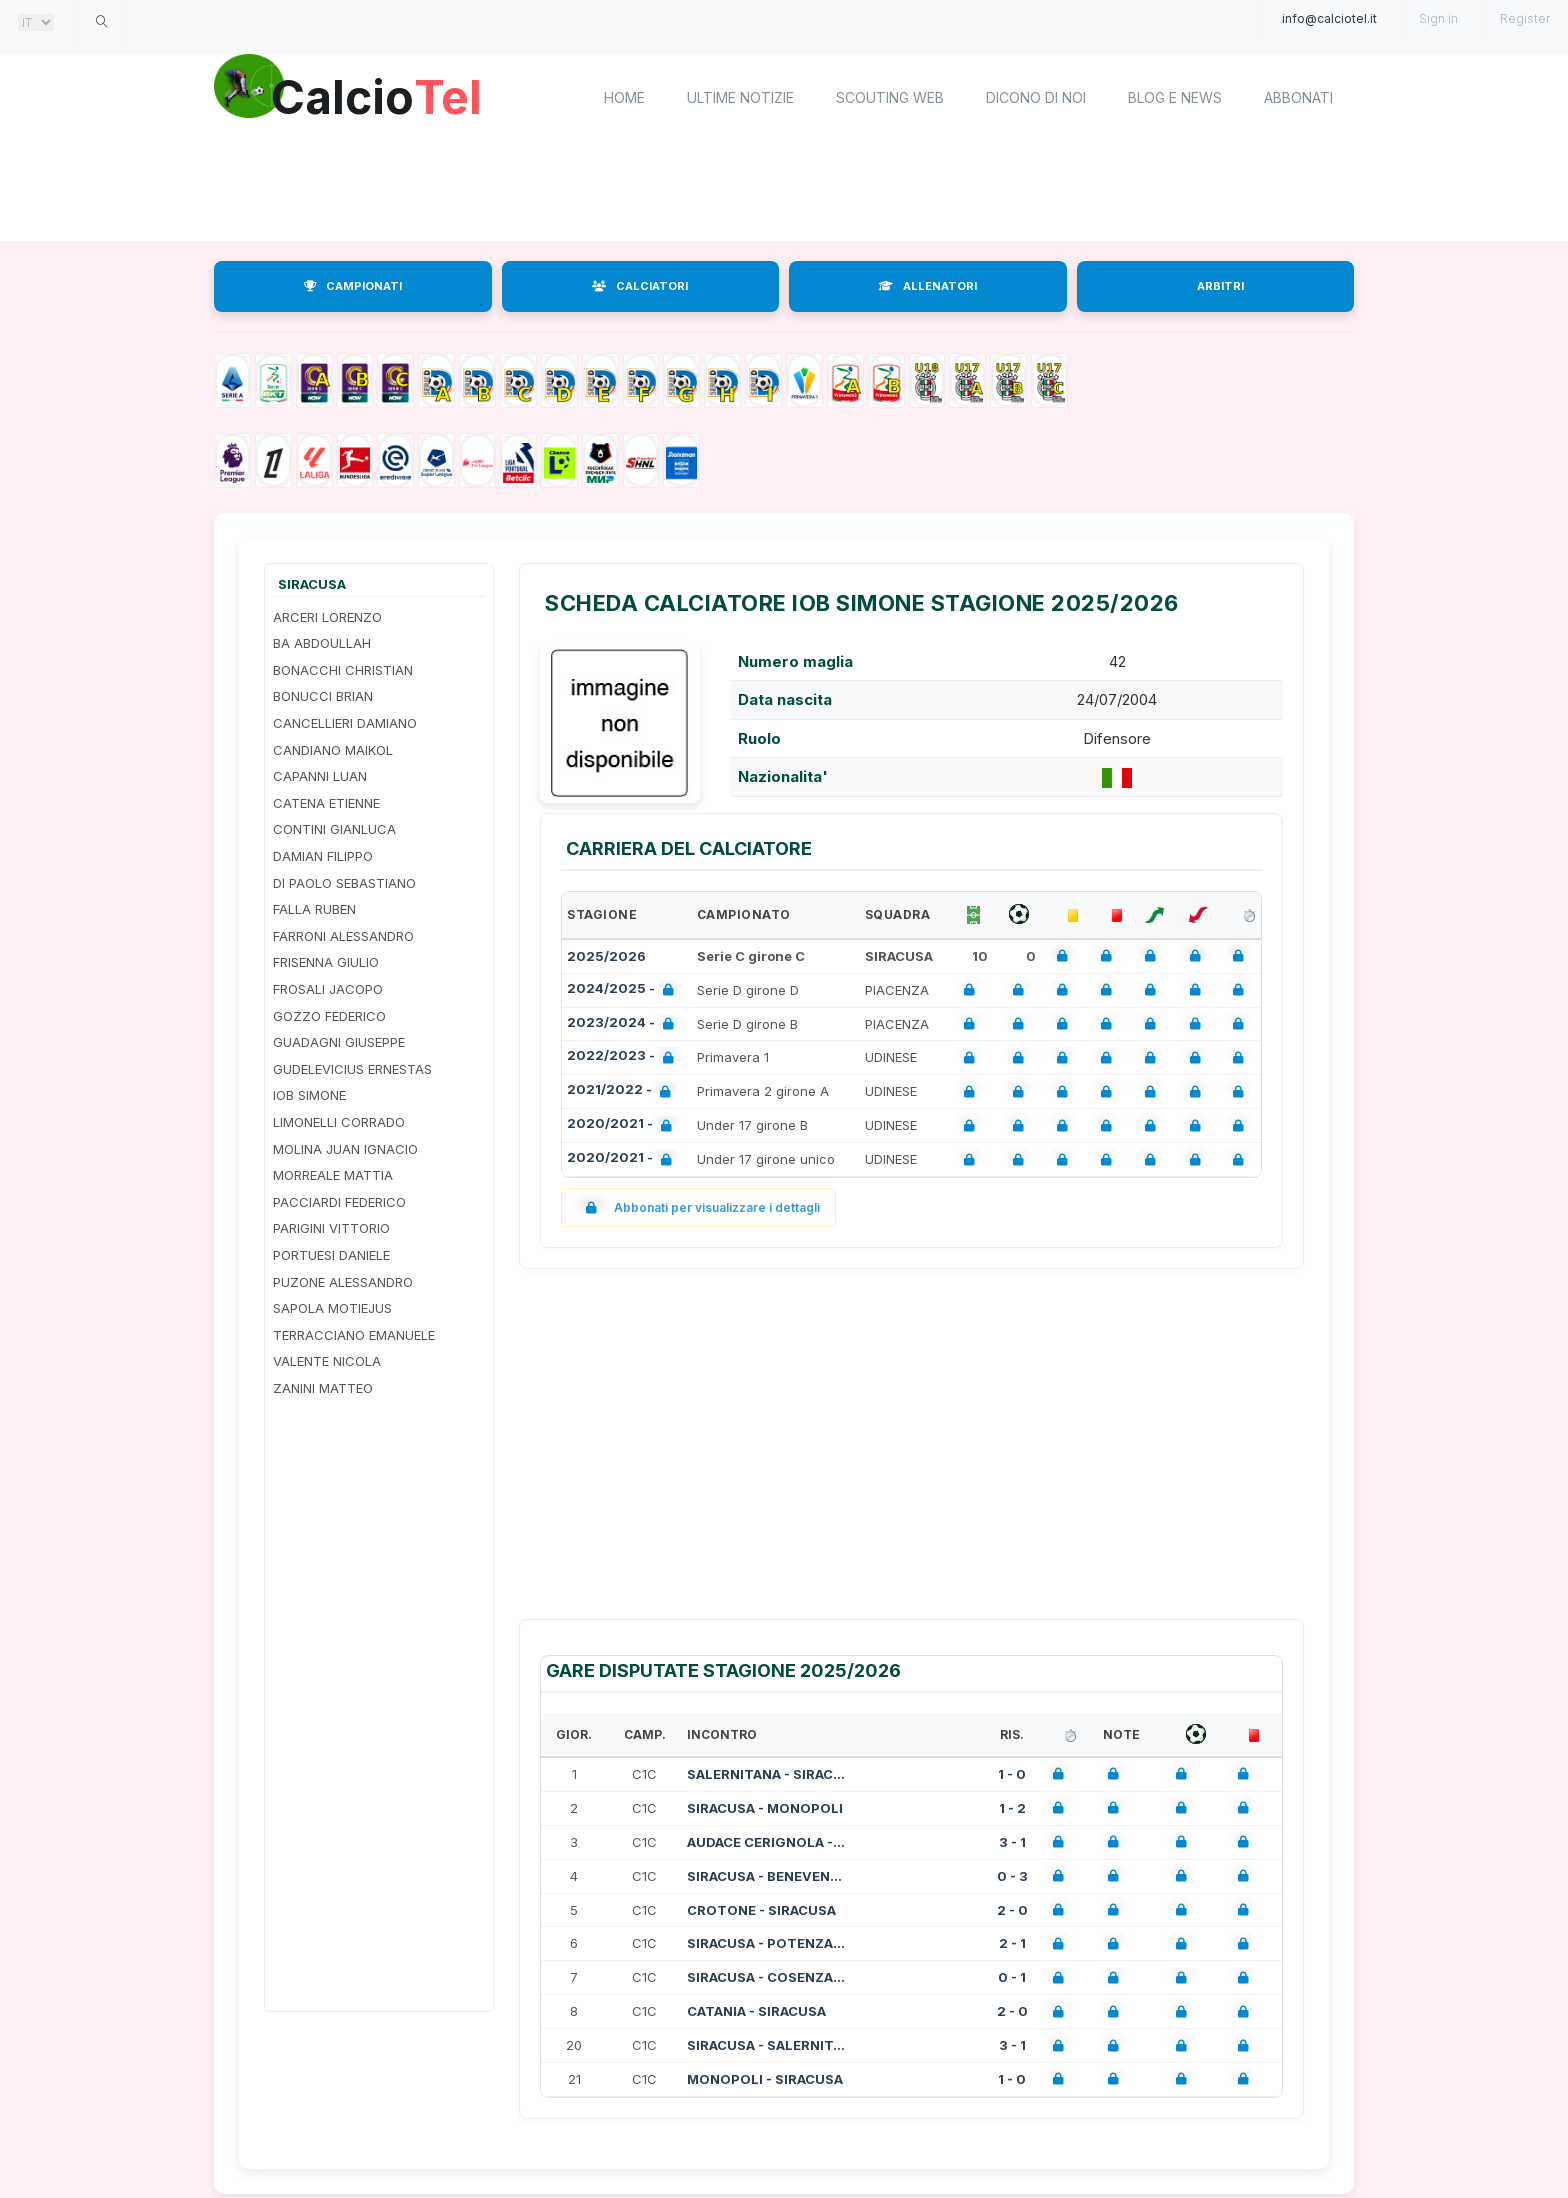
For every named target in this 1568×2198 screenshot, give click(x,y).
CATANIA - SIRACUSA (756, 2011)
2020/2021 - (623, 1125)
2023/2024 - (624, 1024)
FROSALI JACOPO (328, 989)
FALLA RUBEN (314, 909)
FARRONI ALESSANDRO (343, 936)
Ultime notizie (740, 97)
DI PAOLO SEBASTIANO (344, 883)
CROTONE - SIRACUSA (761, 1910)
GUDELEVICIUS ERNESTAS (352, 1069)
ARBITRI (1220, 286)
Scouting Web (890, 97)
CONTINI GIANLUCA (334, 829)
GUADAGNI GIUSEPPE (339, 1042)
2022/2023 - (624, 1057)
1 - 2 (1012, 1808)
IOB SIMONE (309, 1095)
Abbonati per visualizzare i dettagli (698, 1207)
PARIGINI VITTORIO (331, 1228)
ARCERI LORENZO (327, 617)
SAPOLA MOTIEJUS (332, 1308)
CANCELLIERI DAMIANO (345, 723)
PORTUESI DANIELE (331, 1255)
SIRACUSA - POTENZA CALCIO (767, 1943)
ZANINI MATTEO (323, 1388)
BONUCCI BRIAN (323, 696)
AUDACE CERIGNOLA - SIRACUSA (767, 1842)
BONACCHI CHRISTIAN (343, 670)
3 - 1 (1012, 1842)
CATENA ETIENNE (326, 803)
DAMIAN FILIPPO (323, 856)
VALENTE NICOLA (327, 1361)
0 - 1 (1012, 1977)
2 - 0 (1012, 1910)
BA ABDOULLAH (322, 643)
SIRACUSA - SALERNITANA (767, 2045)
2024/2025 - (624, 990)
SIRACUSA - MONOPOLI (765, 1808)
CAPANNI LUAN (320, 776)
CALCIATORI (640, 286)
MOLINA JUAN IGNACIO (345, 1149)
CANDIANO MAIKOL (333, 750)
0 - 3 (1012, 1876)
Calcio (383, 95)
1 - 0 (1012, 1774)
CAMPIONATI (353, 286)
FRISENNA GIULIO (326, 962)
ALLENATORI (928, 286)
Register (1525, 18)
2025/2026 (606, 956)
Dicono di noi (1036, 97)
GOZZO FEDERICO (329, 1016)
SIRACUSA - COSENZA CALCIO (767, 1977)
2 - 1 (1012, 1943)
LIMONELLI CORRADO (339, 1122)
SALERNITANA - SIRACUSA (767, 1774)
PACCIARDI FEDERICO (339, 1202)
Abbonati (1298, 97)
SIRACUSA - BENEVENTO (767, 1876)
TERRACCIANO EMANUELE (354, 1335)
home (624, 97)
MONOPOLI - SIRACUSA (765, 2079)
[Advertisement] (784, 190)
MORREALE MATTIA (333, 1175)
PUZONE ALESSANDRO (343, 1282)
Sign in (1438, 18)
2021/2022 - (623, 1091)
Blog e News (1175, 97)
